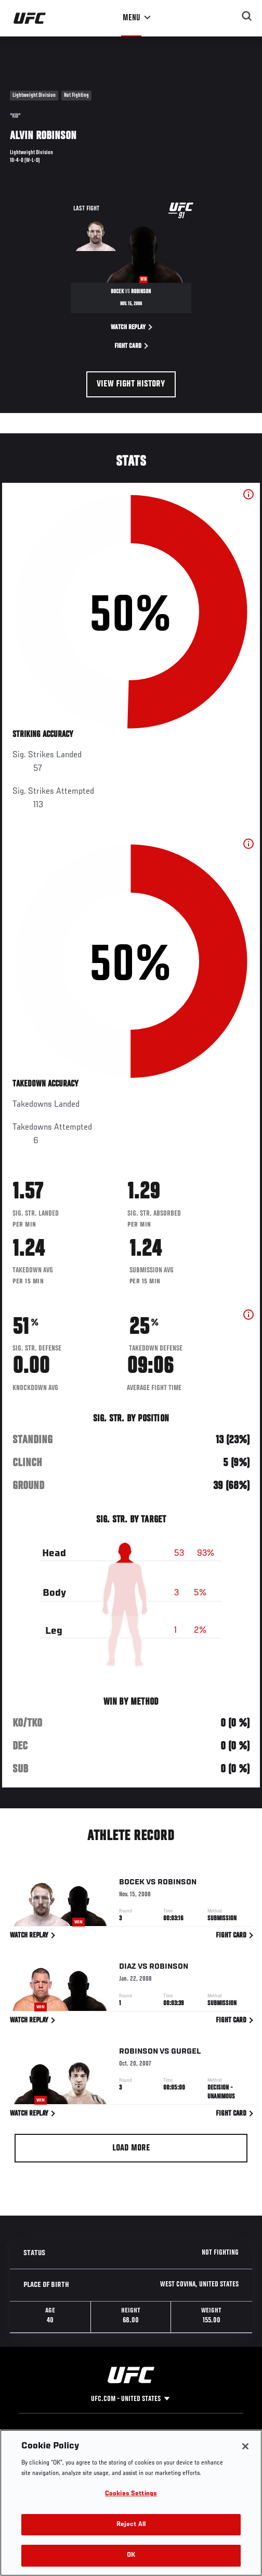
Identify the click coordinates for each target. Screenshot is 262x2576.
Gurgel (186, 2053)
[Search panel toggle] (247, 16)
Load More (131, 2148)
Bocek (132, 1884)
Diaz (127, 1968)
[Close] (245, 2446)
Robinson (177, 1884)
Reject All (131, 2524)
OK (131, 2555)
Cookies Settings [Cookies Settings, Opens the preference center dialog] (131, 2494)
